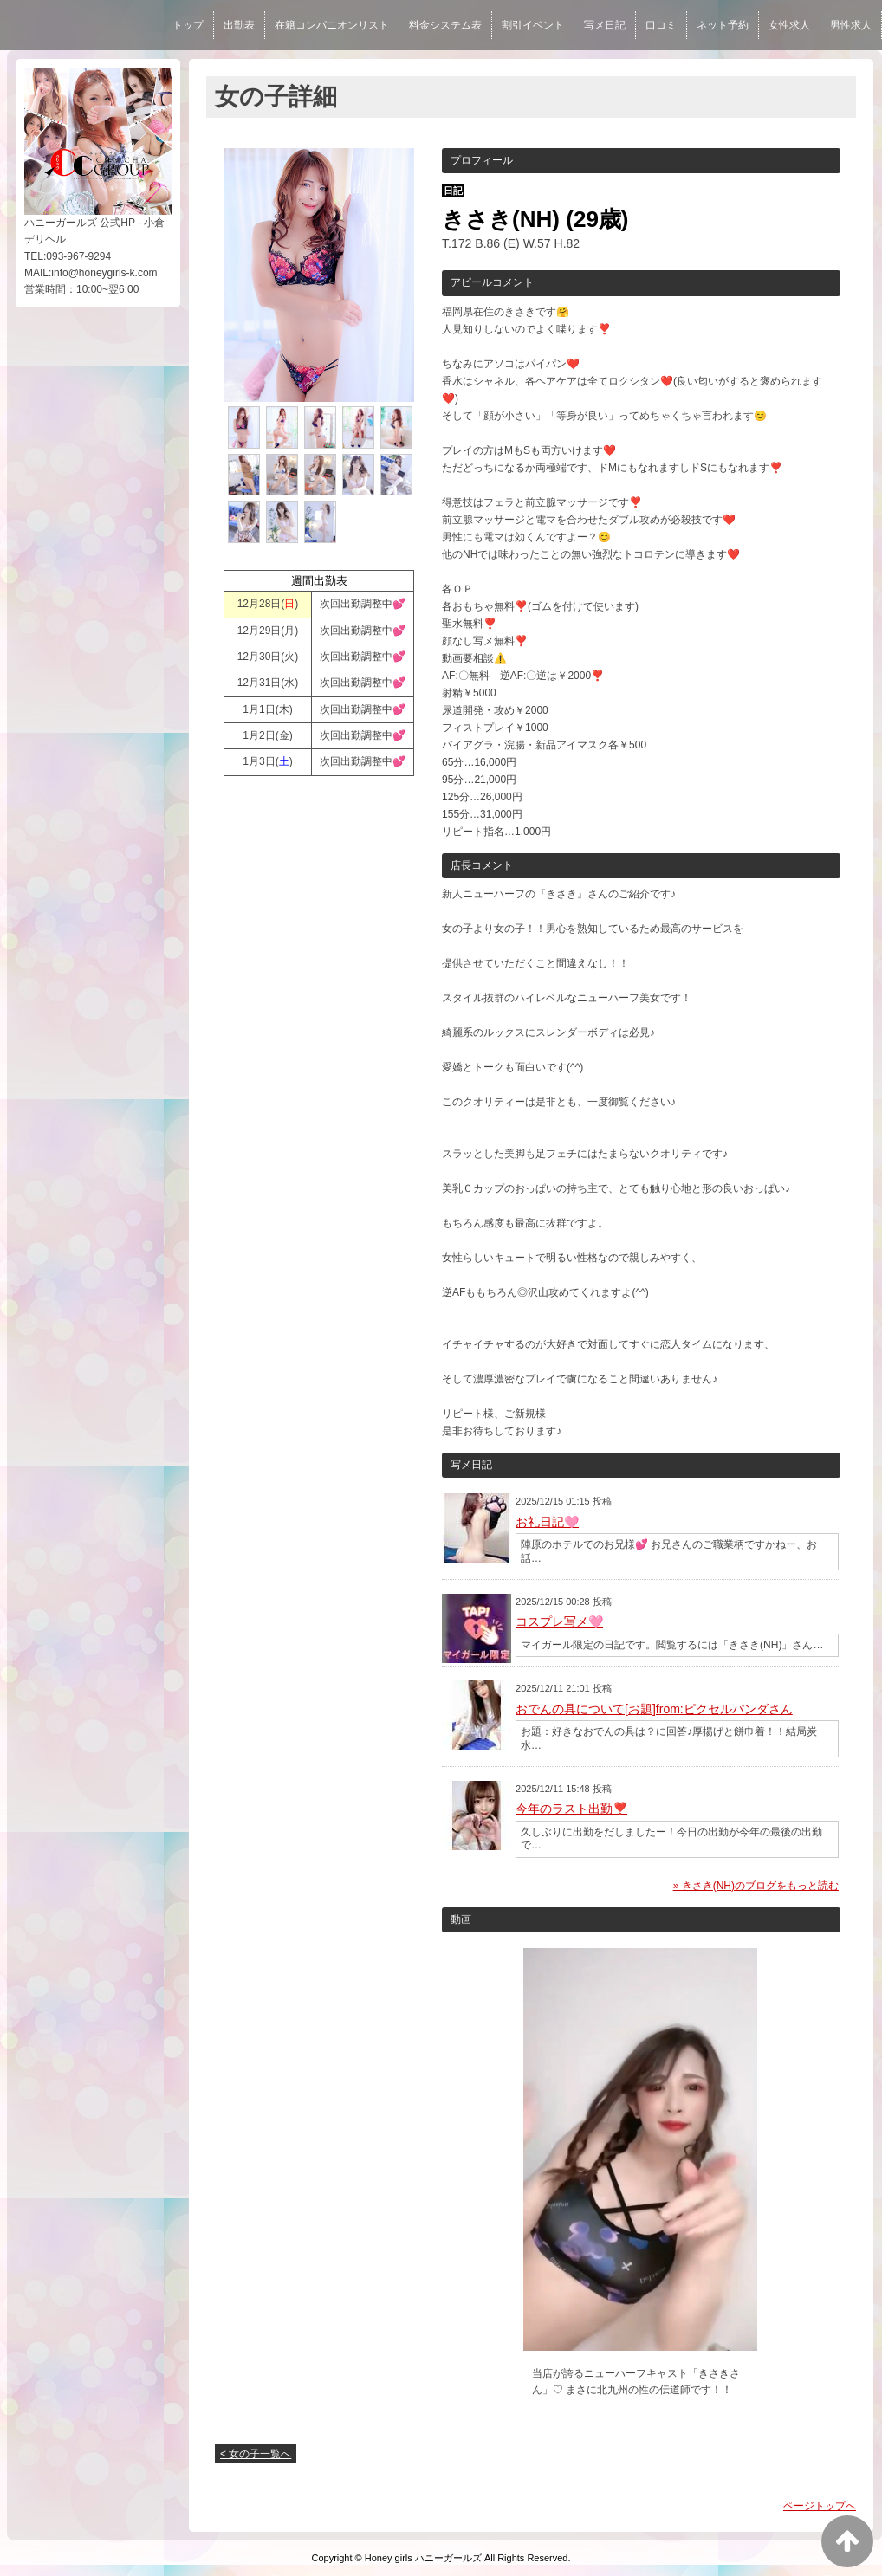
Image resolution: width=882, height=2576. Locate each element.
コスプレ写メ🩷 (559, 1621)
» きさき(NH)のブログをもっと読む (756, 1886)
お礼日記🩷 (547, 1522)
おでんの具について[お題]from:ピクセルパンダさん (654, 1709)
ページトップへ (819, 2506)
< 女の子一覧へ (255, 2454)
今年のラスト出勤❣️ (571, 1808)
